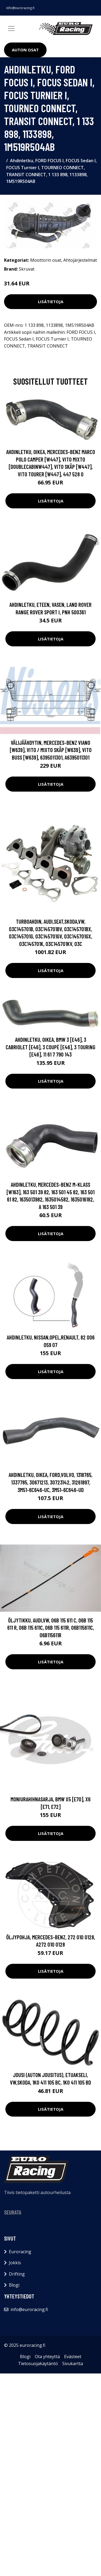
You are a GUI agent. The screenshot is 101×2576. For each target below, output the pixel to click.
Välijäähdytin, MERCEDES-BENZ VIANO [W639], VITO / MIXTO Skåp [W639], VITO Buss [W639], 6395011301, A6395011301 (51, 750)
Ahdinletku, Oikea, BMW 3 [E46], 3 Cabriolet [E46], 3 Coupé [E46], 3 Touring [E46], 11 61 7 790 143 (50, 1047)
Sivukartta (72, 2363)
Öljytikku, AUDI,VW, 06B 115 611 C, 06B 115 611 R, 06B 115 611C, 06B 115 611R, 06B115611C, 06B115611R (50, 1627)
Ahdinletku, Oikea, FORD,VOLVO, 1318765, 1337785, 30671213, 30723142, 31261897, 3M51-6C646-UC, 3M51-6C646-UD (50, 1482)
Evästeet (72, 2356)
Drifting (17, 2274)
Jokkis (15, 2263)
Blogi (14, 2285)
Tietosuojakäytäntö (38, 2363)
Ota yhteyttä (47, 2356)
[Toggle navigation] (11, 28)
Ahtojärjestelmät (80, 260)
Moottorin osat (45, 260)
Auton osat (25, 49)
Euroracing (20, 2252)
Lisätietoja (50, 301)
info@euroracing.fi (20, 8)
